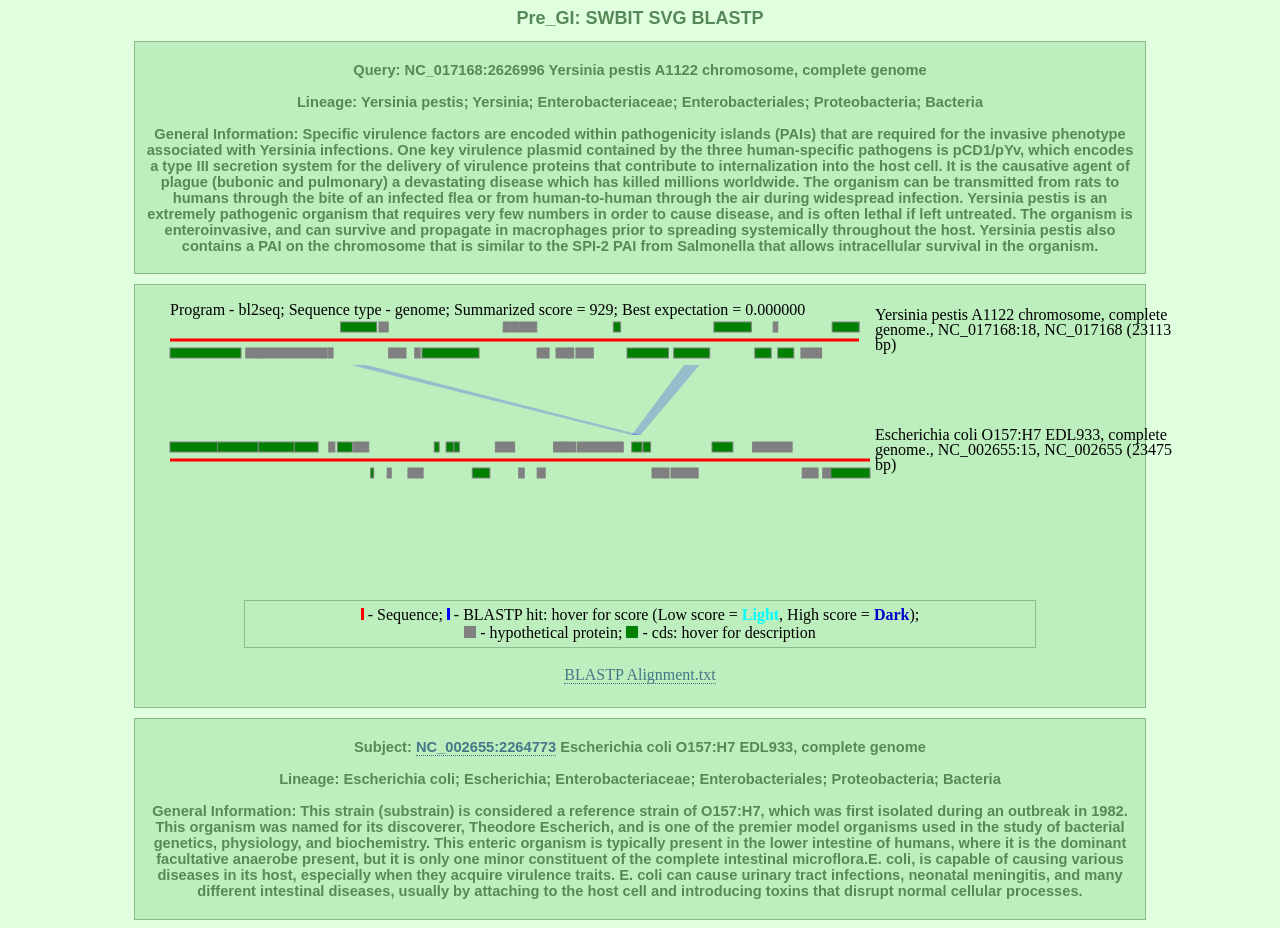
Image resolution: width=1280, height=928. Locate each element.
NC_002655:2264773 (486, 747)
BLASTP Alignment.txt (639, 674)
